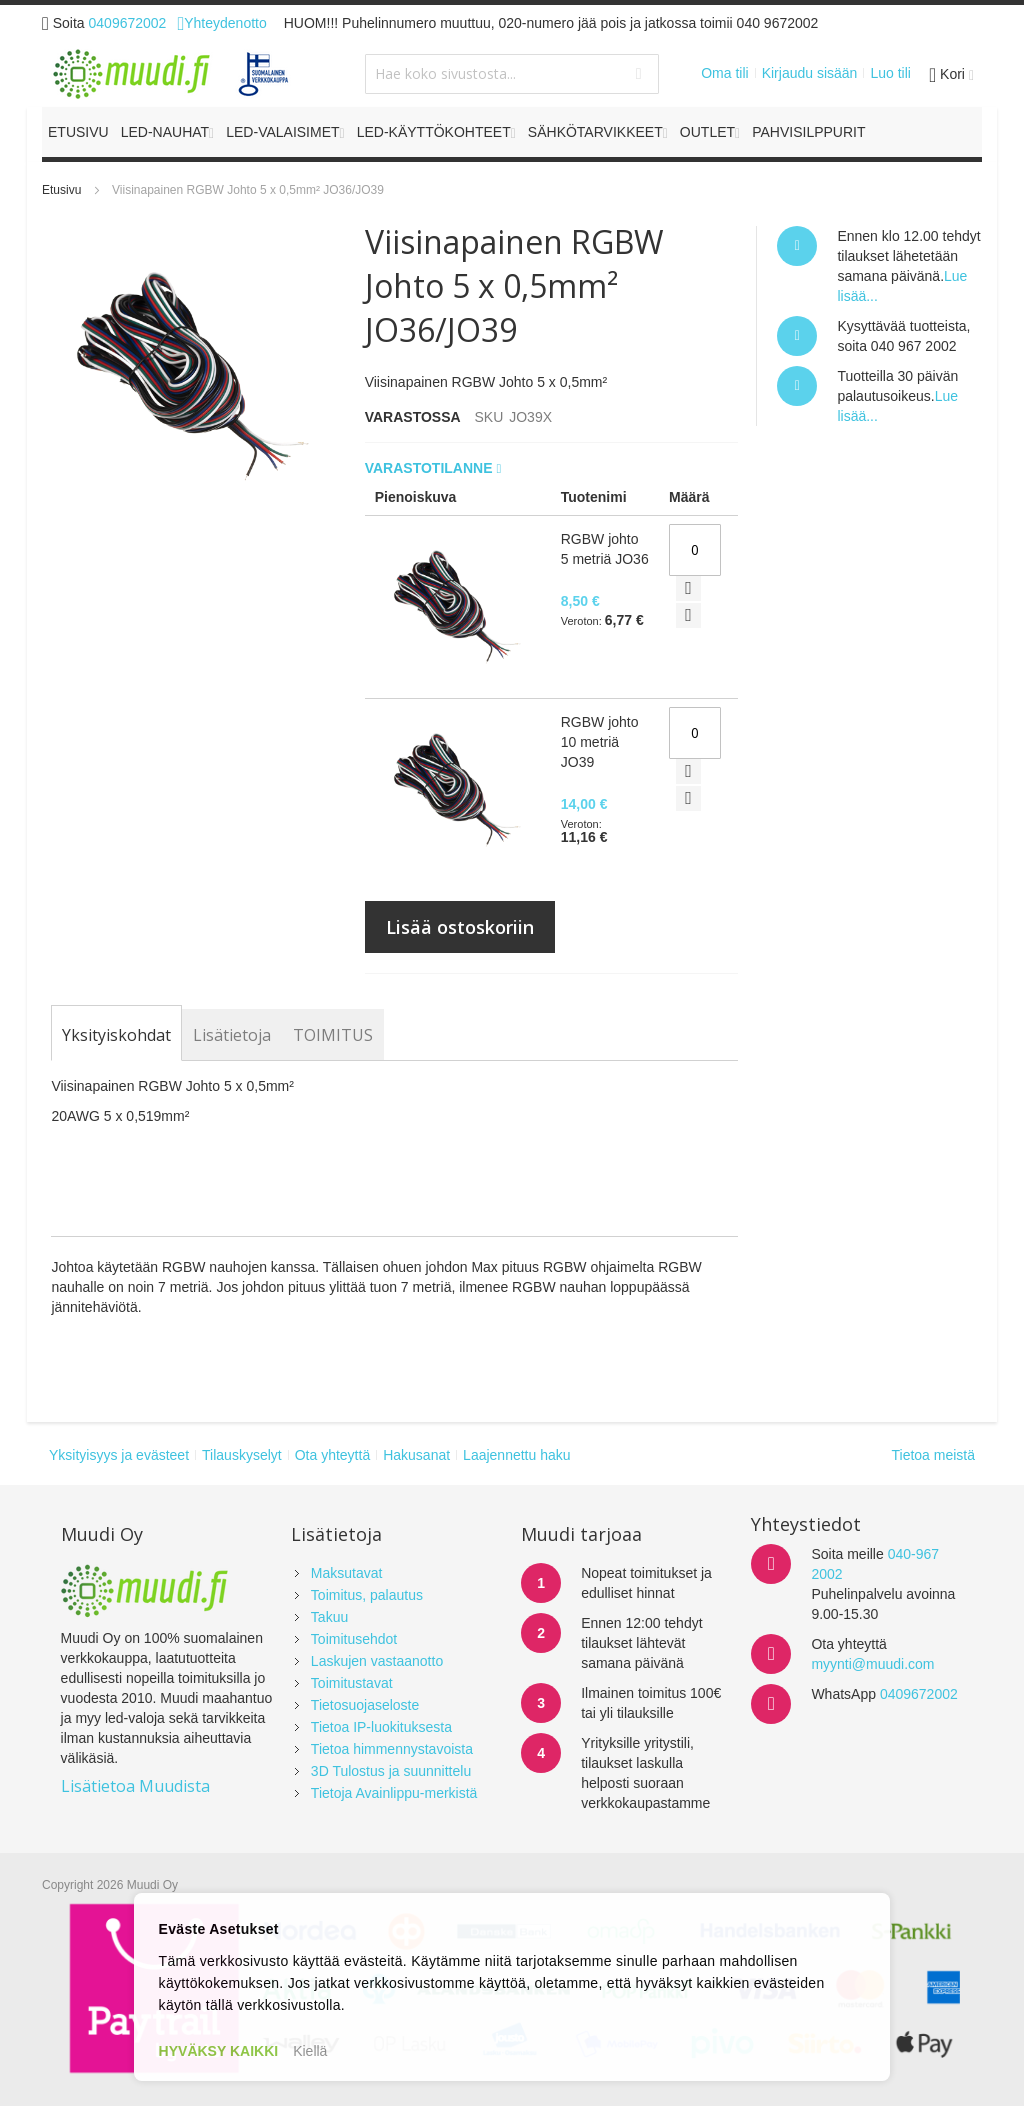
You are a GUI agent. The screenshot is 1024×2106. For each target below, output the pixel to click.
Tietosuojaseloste (365, 1705)
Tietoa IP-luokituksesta (381, 1727)
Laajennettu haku (516, 1455)
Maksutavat (347, 1573)
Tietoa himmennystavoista (392, 1749)
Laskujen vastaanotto (377, 1661)
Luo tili (890, 73)
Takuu (329, 1617)
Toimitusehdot (354, 1639)
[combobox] (511, 74)
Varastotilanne (431, 468)
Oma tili (724, 73)
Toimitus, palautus (367, 1595)
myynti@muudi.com (872, 1664)
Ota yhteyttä (332, 1455)
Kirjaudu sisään (810, 73)
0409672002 (128, 23)
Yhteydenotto (221, 23)
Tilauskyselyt (242, 1455)
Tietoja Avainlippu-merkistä (394, 1793)
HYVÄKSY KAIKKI (219, 2051)
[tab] (116, 1035)
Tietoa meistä (933, 1455)
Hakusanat (416, 1455)
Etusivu (61, 190)
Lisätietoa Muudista (135, 1786)
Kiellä (310, 2051)
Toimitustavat (352, 1683)
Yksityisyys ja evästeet (119, 1455)
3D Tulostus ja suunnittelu (391, 1771)
